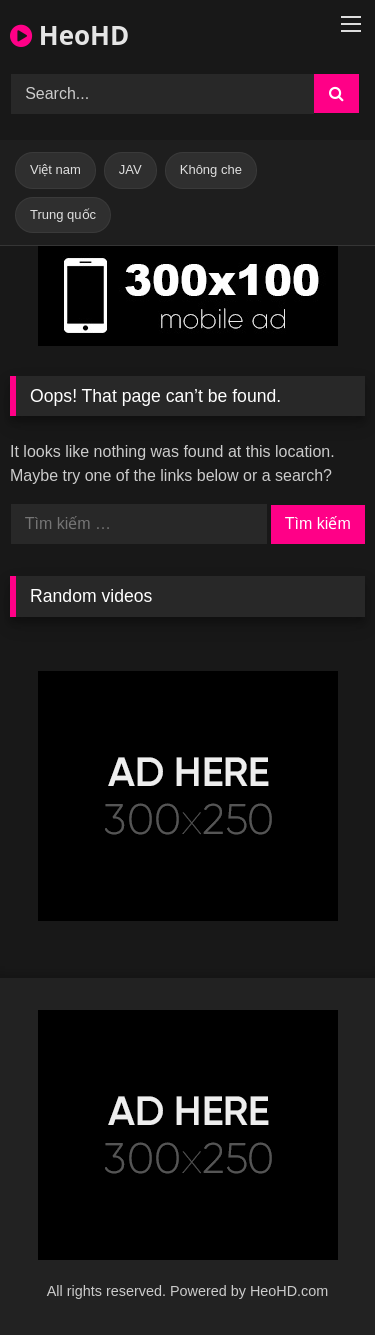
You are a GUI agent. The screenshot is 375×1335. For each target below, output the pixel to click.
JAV (130, 169)
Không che (211, 169)
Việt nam (55, 169)
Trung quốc (63, 214)
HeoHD (69, 35)
